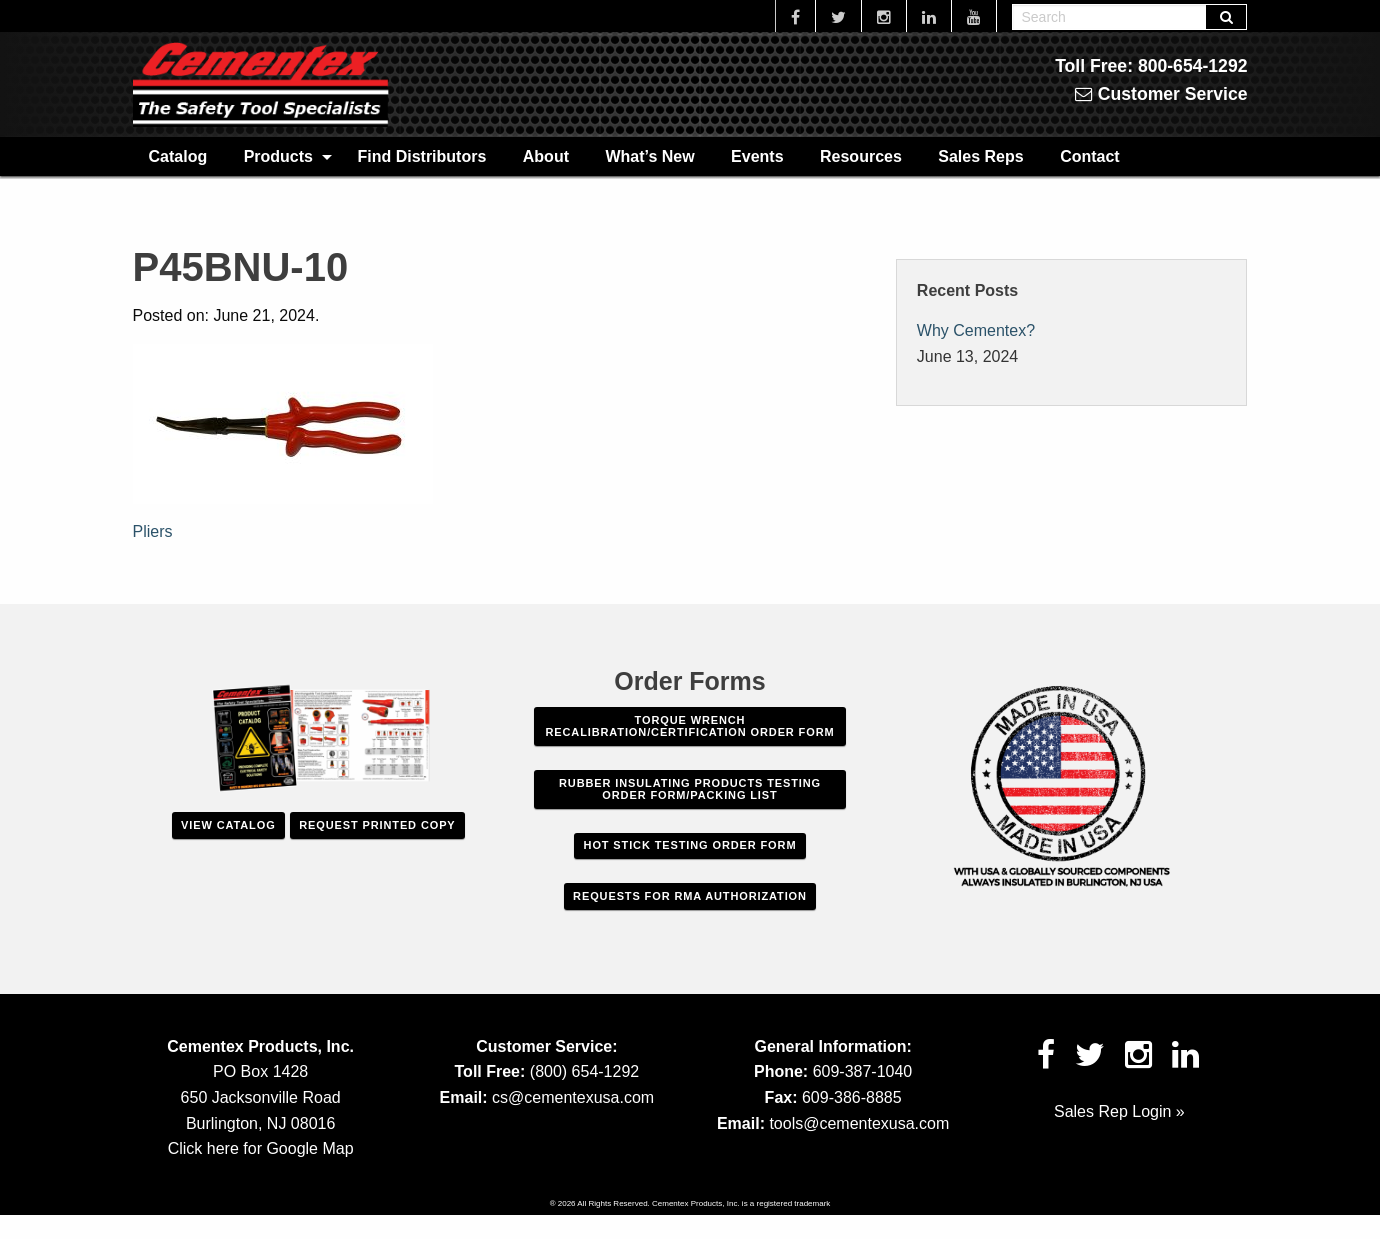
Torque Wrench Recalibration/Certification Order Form (689, 726)
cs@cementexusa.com (573, 1097)
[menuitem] (178, 156)
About (546, 156)
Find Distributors (421, 156)
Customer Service (1161, 94)
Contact (1090, 156)
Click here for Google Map (261, 1148)
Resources (861, 156)
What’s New (649, 156)
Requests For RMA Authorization (690, 896)
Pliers (153, 531)
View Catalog (228, 825)
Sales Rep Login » (1119, 1111)
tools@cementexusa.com (859, 1123)
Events (757, 156)
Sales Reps (980, 156)
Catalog (178, 156)
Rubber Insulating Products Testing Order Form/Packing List (690, 789)
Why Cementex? (976, 330)
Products (278, 156)
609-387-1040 (863, 1071)
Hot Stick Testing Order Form (690, 845)
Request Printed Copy (377, 825)
